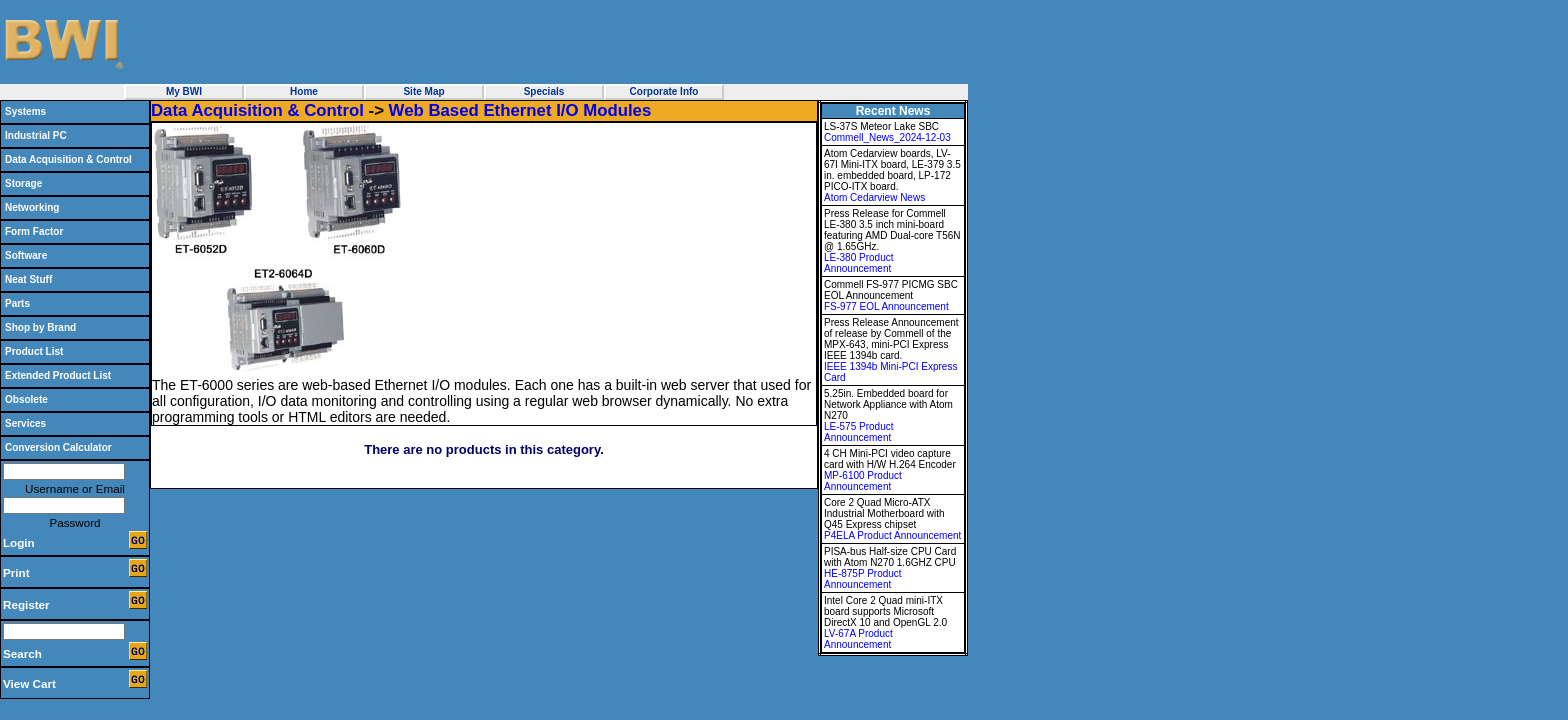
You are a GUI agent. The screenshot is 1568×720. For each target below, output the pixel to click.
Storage (23, 183)
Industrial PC (36, 135)
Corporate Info (664, 91)
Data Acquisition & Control (68, 159)
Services (25, 423)
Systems (25, 111)
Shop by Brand (40, 327)
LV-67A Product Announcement (858, 639)
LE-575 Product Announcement (859, 432)
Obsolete (26, 399)
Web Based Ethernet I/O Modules (520, 110)
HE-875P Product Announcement (863, 579)
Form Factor (34, 231)
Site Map (423, 91)
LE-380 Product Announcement (859, 263)
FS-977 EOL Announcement (886, 306)
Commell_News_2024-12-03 (887, 137)
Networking (32, 207)
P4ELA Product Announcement (892, 535)
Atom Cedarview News (874, 197)
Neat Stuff (28, 279)
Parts (17, 303)
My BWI (184, 91)
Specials (544, 91)
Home (304, 91)
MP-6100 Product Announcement (863, 481)
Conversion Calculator (58, 447)
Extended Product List (58, 375)
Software (26, 255)
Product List (34, 351)
